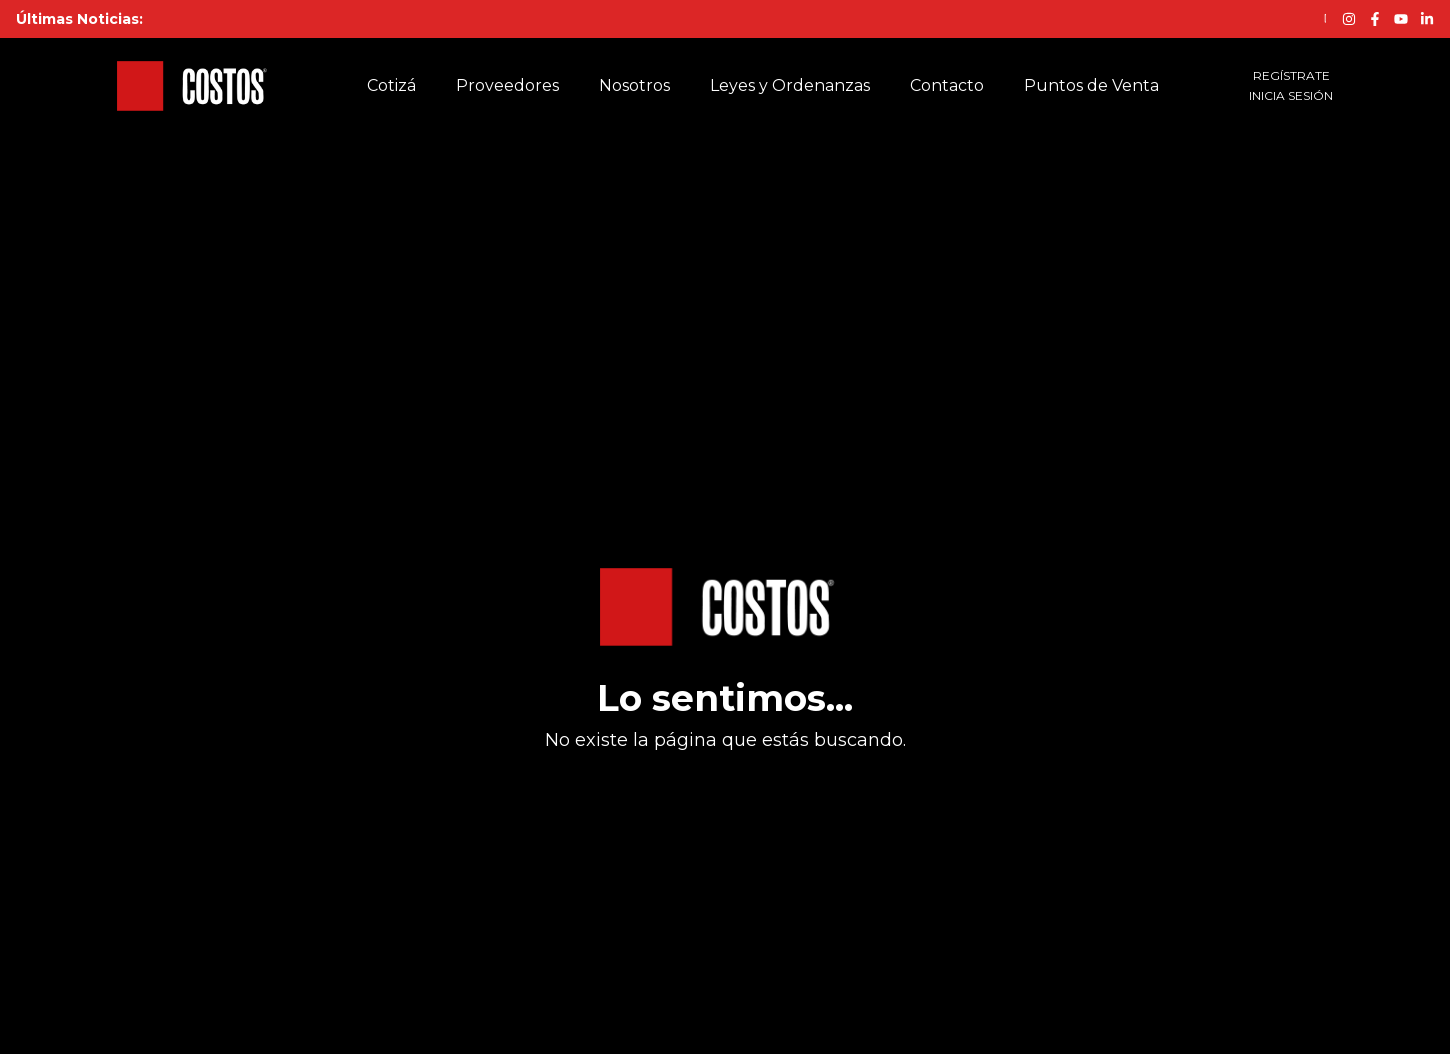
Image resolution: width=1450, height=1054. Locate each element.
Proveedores (507, 85)
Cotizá (391, 85)
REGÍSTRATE (1291, 75)
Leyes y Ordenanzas (790, 85)
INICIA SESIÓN (1291, 95)
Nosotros (634, 85)
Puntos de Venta (1091, 85)
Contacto (947, 85)
